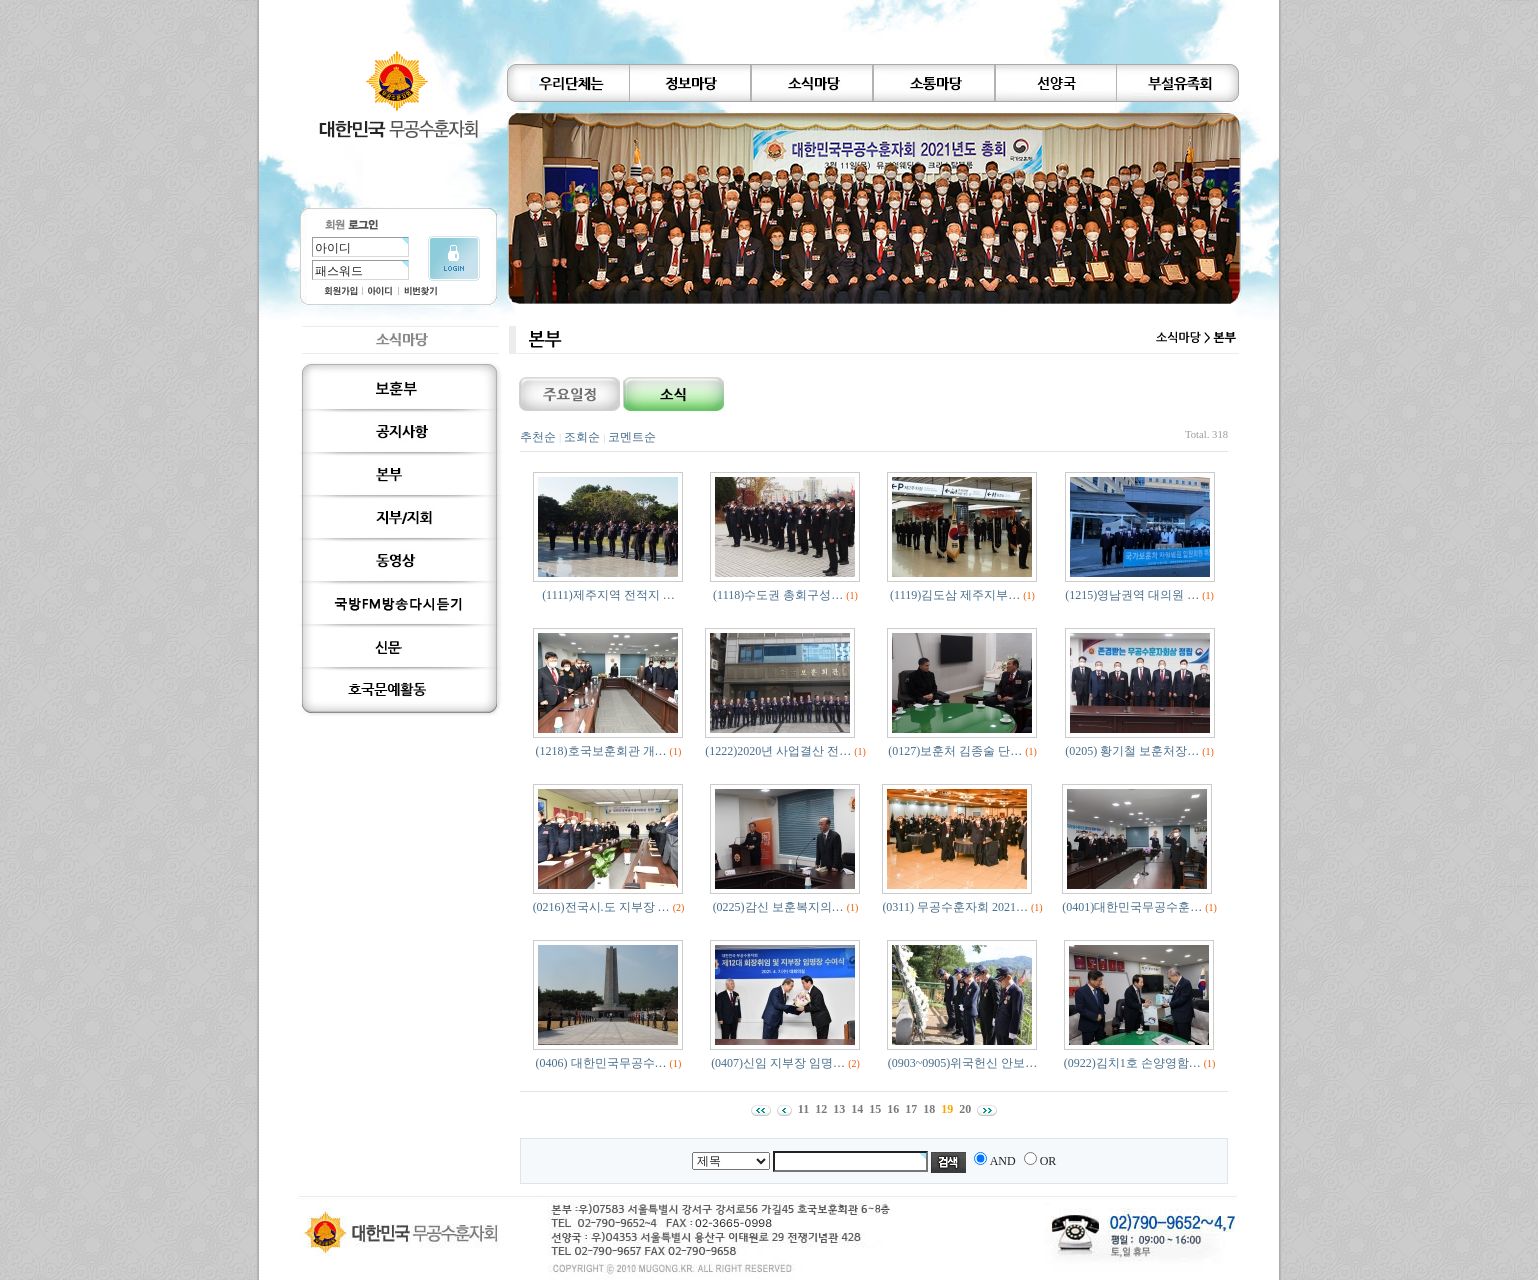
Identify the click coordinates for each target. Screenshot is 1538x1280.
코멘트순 (632, 437)
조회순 (582, 437)
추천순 (538, 437)
